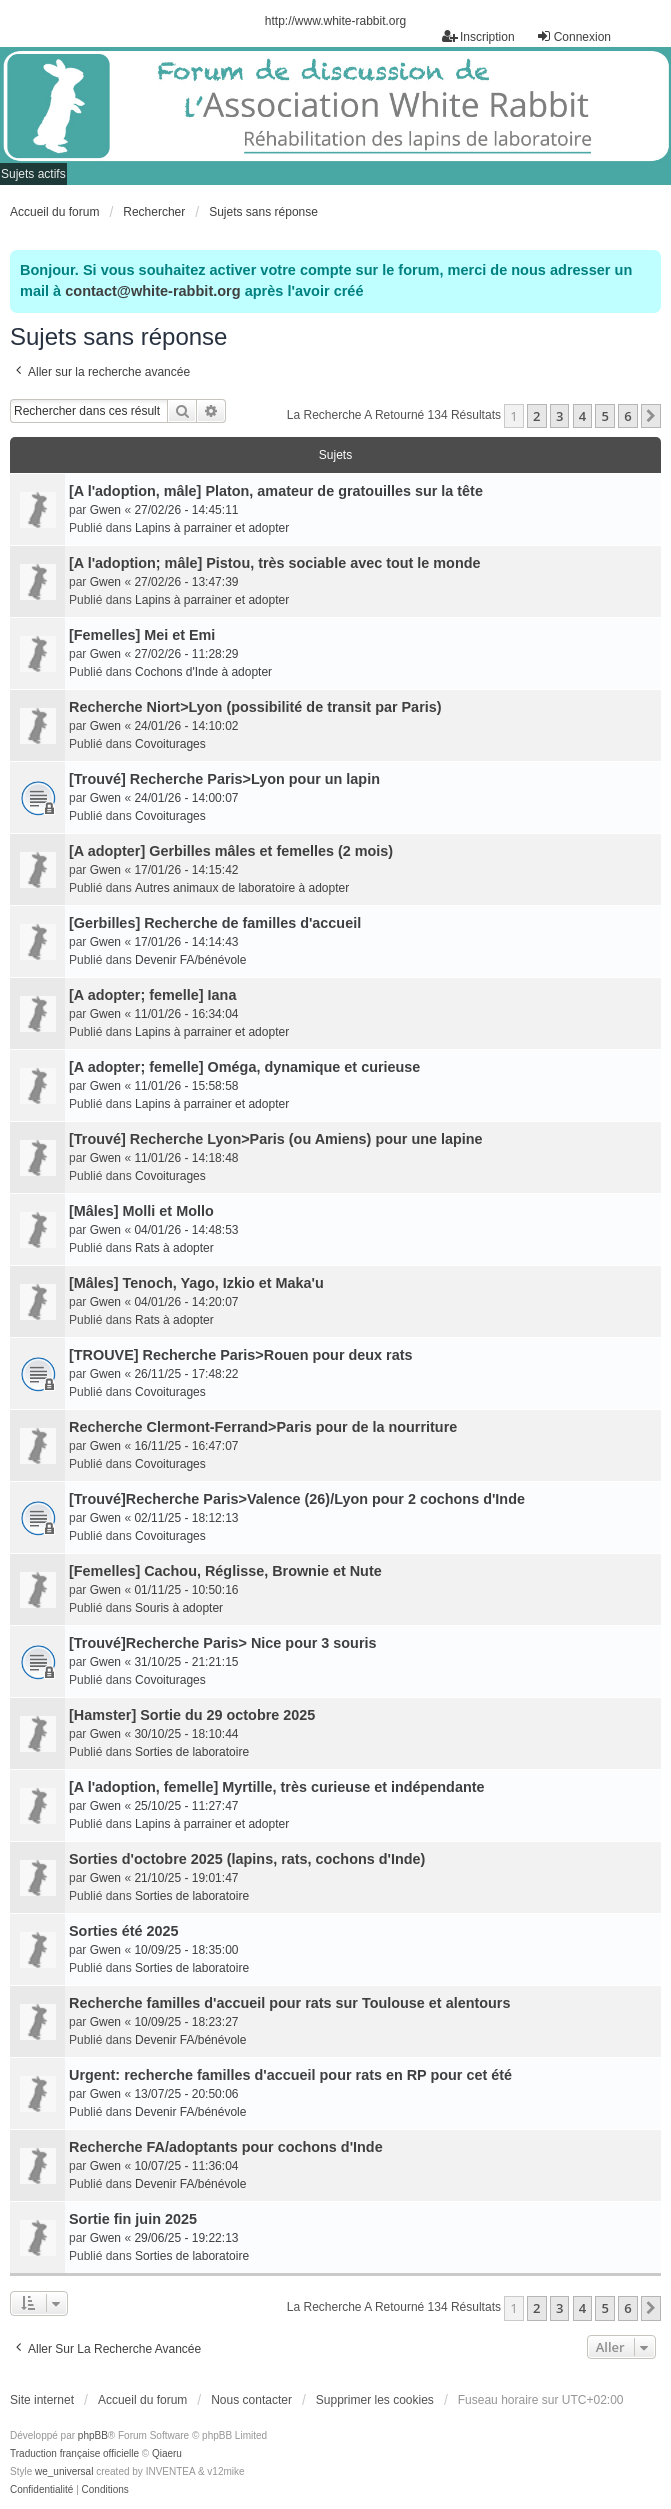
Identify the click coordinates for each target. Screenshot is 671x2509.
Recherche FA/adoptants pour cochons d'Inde (226, 2147)
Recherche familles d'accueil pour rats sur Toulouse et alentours (289, 2003)
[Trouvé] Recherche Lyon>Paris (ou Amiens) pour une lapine (276, 1139)
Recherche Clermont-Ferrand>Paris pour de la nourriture (263, 1427)
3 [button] (559, 416)
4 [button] (582, 416)
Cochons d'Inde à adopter (203, 672)
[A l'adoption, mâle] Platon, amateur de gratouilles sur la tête (276, 491)
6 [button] (627, 416)
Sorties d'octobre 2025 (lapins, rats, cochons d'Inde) (247, 1859)
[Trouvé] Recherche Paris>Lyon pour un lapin (224, 779)
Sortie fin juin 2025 (133, 2219)
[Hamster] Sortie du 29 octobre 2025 (192, 1715)
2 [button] (536, 416)
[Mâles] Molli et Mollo (141, 1211)
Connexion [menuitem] (573, 36)
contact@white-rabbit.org (152, 291)
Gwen (105, 510)
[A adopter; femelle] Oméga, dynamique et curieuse (244, 1067)
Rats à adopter (174, 1248)
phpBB (93, 2435)
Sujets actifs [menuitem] (33, 174)
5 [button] (604, 416)
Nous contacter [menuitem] (251, 2400)
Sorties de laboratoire (192, 1752)
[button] (651, 416)
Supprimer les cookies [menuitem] (375, 2400)
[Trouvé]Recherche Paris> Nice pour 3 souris (223, 1643)
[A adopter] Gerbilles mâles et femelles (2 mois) (231, 851)
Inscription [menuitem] (478, 36)
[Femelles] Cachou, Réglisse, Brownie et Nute (225, 1571)
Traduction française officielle (74, 2453)
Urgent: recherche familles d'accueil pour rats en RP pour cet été (290, 2075)
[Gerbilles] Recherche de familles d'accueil (215, 923)
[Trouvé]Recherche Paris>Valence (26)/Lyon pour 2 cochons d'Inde (297, 1499)
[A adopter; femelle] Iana (152, 995)
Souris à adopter (179, 1608)
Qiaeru (167, 2453)
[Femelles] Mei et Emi (142, 635)
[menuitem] (41, 2490)
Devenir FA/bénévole (190, 960)
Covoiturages (170, 744)
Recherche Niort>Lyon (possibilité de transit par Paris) (255, 707)
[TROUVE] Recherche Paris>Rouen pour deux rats (240, 1355)
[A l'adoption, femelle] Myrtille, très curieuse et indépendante (277, 1787)
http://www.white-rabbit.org (335, 21)
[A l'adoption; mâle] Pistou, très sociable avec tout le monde (275, 563)
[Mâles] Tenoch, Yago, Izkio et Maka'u (196, 1283)
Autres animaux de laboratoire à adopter (242, 888)
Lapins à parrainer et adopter (212, 528)
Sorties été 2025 (124, 1931)
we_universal (64, 2471)
